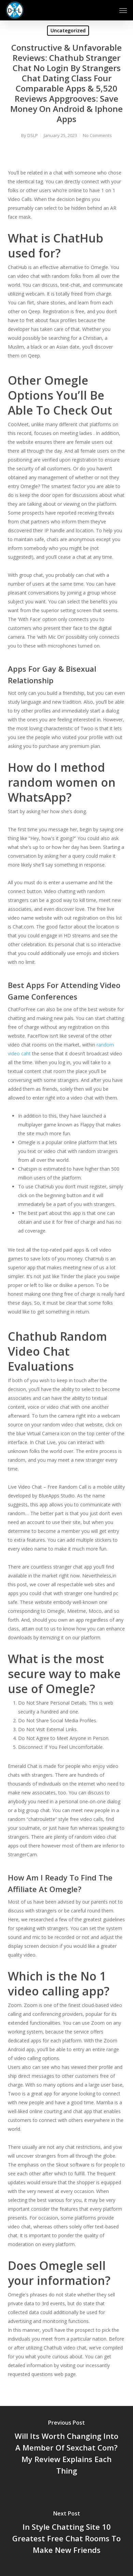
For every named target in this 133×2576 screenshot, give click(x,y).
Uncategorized (68, 30)
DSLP (32, 135)
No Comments (97, 135)
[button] (123, 10)
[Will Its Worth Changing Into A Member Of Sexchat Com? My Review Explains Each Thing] (66, 2448)
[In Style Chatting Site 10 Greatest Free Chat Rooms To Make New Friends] (66, 2533)
